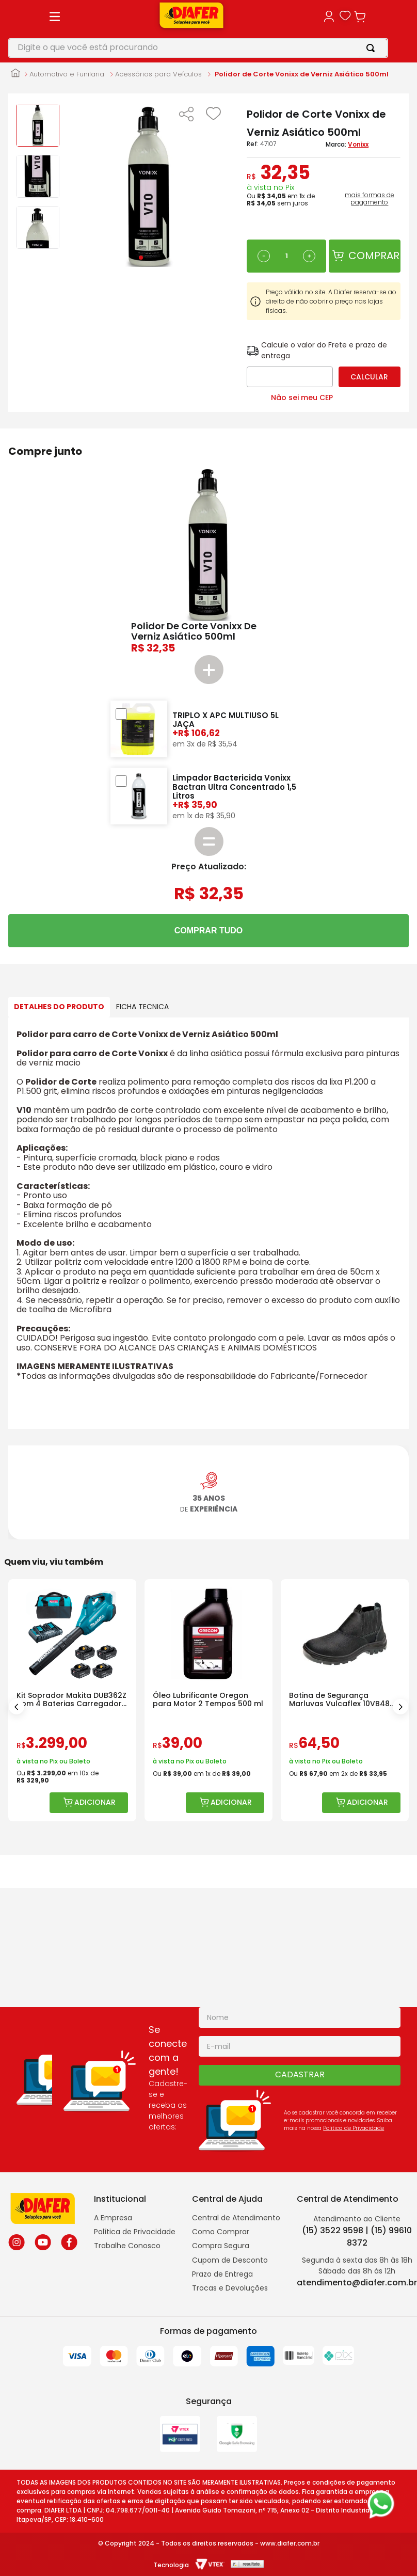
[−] (229, 193)
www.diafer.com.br (289, 2543)
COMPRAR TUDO (208, 850)
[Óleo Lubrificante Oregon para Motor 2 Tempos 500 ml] (310, 1509)
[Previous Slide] (16, 1515)
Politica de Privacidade (353, 2128)
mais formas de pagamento (363, 136)
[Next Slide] (400, 1515)
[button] (152, 52)
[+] (275, 193)
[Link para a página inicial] (15, 11)
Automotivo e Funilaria (66, 11)
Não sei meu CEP (302, 317)
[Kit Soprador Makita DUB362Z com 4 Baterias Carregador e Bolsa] (106, 1509)
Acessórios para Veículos (158, 11)
